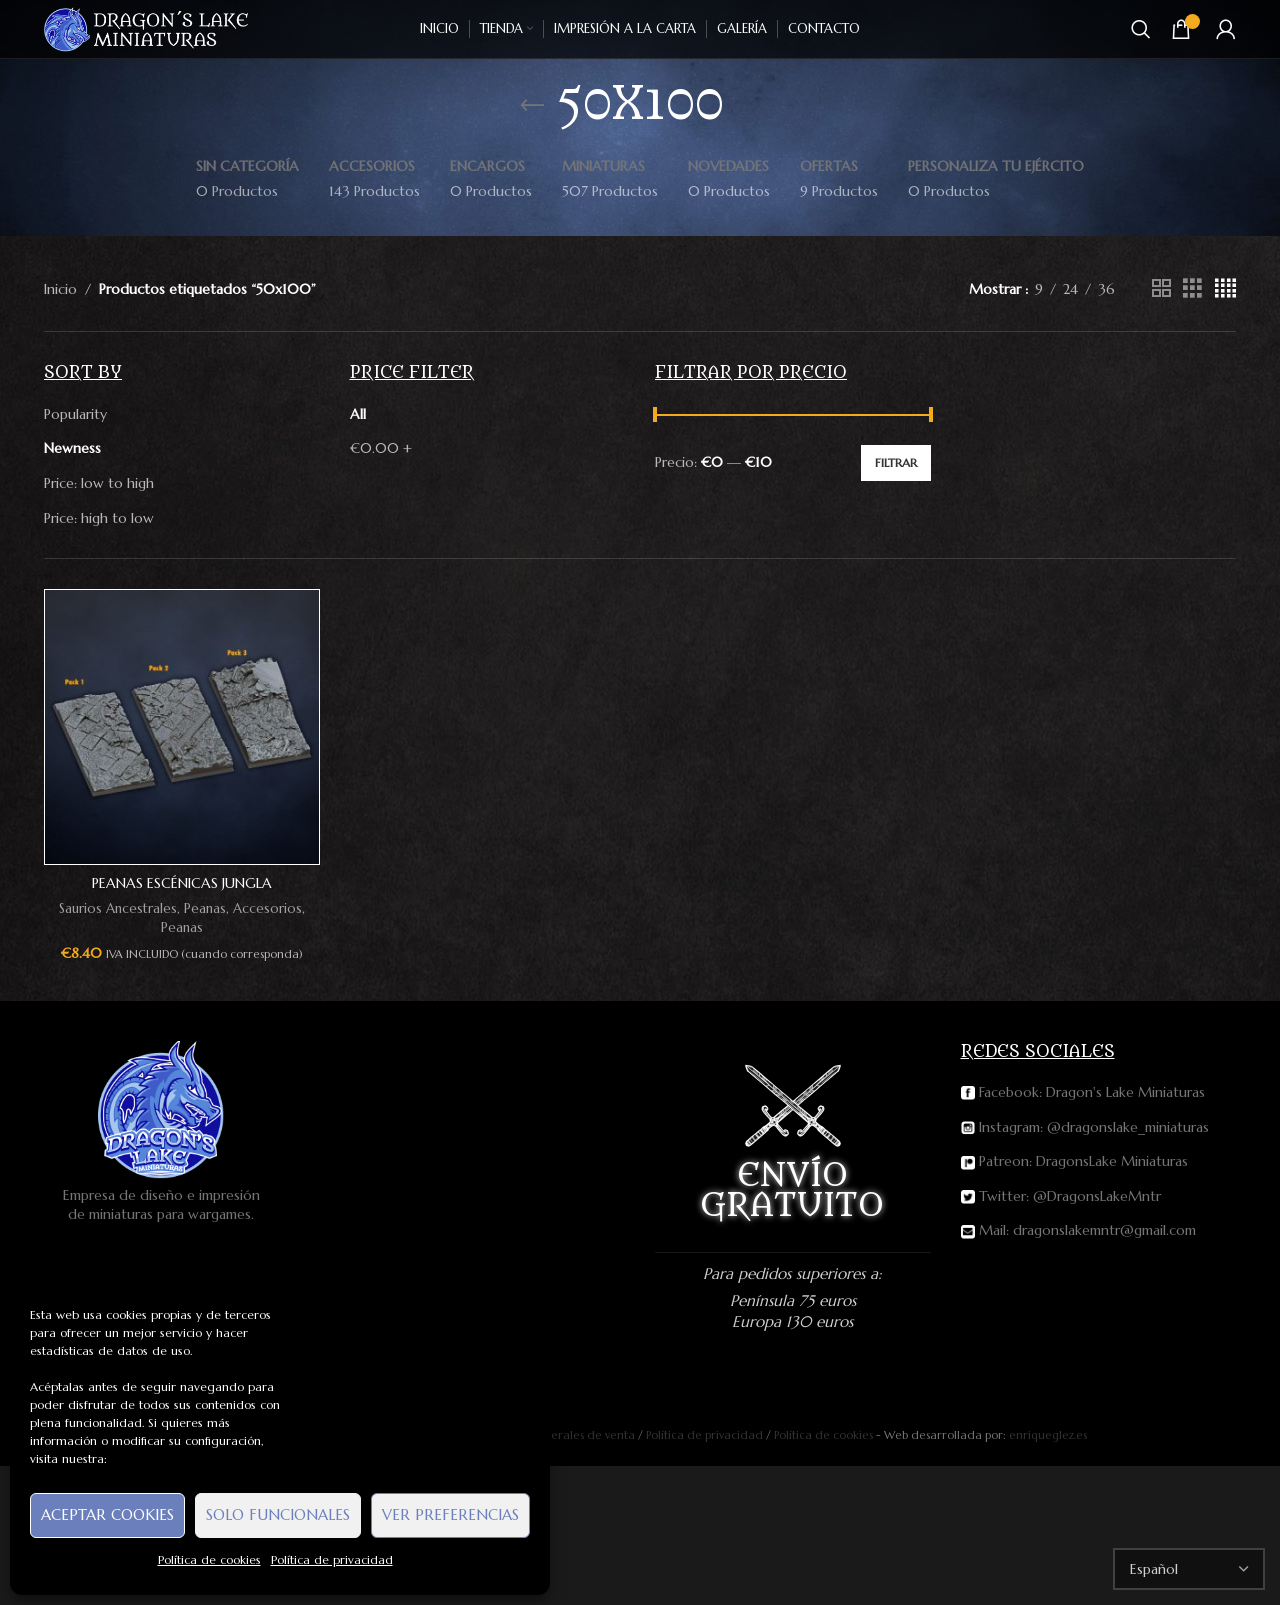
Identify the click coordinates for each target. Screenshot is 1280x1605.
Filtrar (896, 462)
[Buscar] (1141, 29)
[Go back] (532, 106)
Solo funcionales (278, 1514)
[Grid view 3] (1192, 288)
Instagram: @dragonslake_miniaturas (1085, 1127)
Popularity (75, 414)
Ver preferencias (450, 1514)
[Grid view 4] (1225, 288)
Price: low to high (99, 483)
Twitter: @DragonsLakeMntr (1061, 1196)
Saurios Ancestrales (118, 908)
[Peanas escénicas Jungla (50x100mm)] (182, 727)
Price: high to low (99, 518)
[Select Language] (1189, 1569)
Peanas (205, 908)
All (358, 414)
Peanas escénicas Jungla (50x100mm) (182, 893)
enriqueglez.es (1048, 1435)
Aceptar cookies (107, 1514)
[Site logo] (147, 28)
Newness (72, 448)
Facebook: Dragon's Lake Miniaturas (1083, 1092)
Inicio (60, 289)
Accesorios (267, 908)
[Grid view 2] (1161, 288)
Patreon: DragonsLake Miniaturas (1074, 1161)
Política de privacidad (332, 1559)
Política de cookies (209, 1559)
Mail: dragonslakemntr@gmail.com (1078, 1230)
